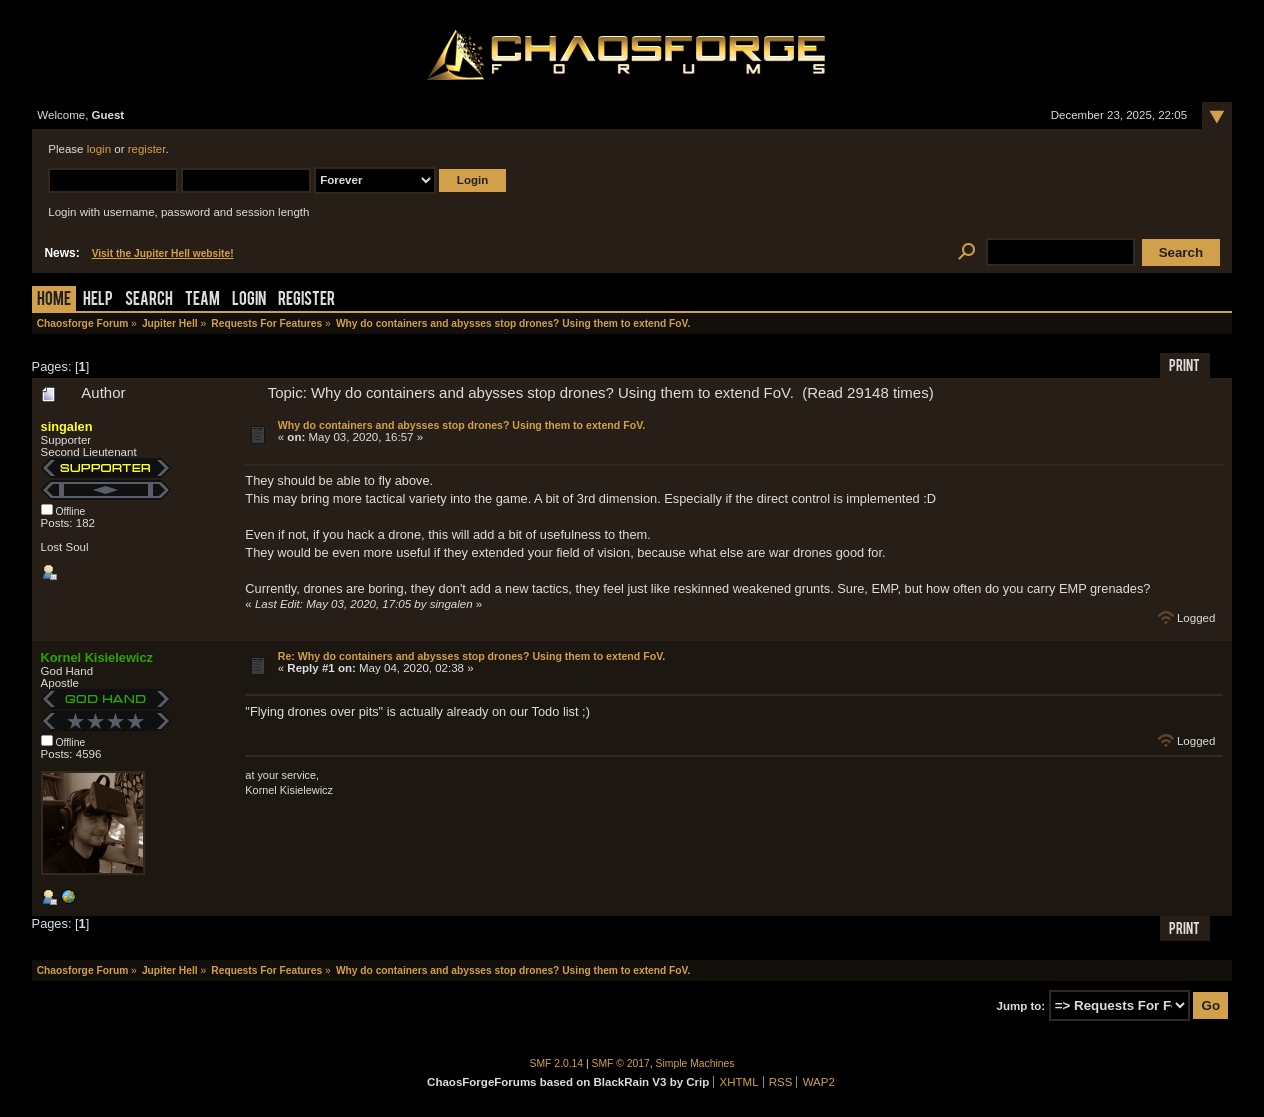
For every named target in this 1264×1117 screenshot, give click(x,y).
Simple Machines (695, 1063)
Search (149, 300)
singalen (67, 426)
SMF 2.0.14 (557, 1063)
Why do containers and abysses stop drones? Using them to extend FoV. (461, 425)
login (99, 149)
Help (98, 300)
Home (54, 300)
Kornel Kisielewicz (97, 657)
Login (249, 300)
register (147, 149)
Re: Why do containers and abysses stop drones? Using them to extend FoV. (472, 656)
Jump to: (1021, 1006)
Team (202, 300)
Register (306, 300)
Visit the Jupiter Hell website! (163, 253)
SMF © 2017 (621, 1063)
